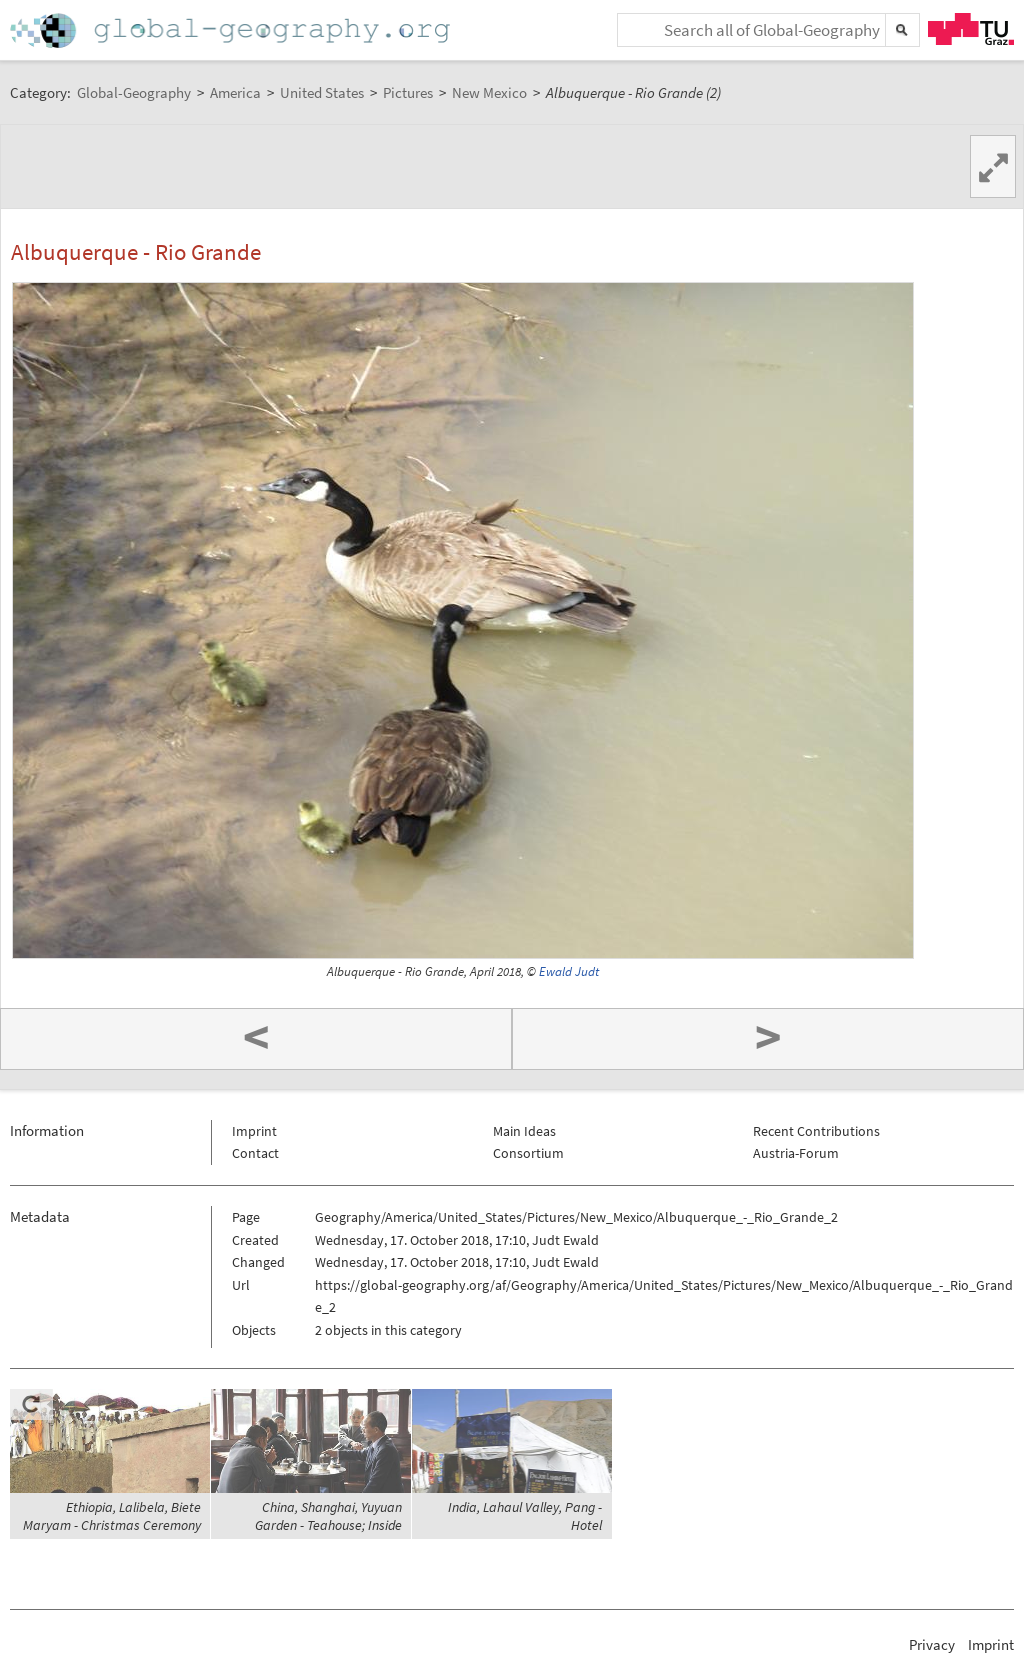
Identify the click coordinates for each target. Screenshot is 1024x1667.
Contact (255, 1153)
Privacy (932, 1644)
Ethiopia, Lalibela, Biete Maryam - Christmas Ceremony (112, 1516)
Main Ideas (524, 1131)
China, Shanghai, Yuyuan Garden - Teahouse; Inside (328, 1516)
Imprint (254, 1131)
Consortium (528, 1153)
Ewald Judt (569, 971)
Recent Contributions (816, 1131)
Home (232, 30)
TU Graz (971, 29)
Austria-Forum (796, 1153)
